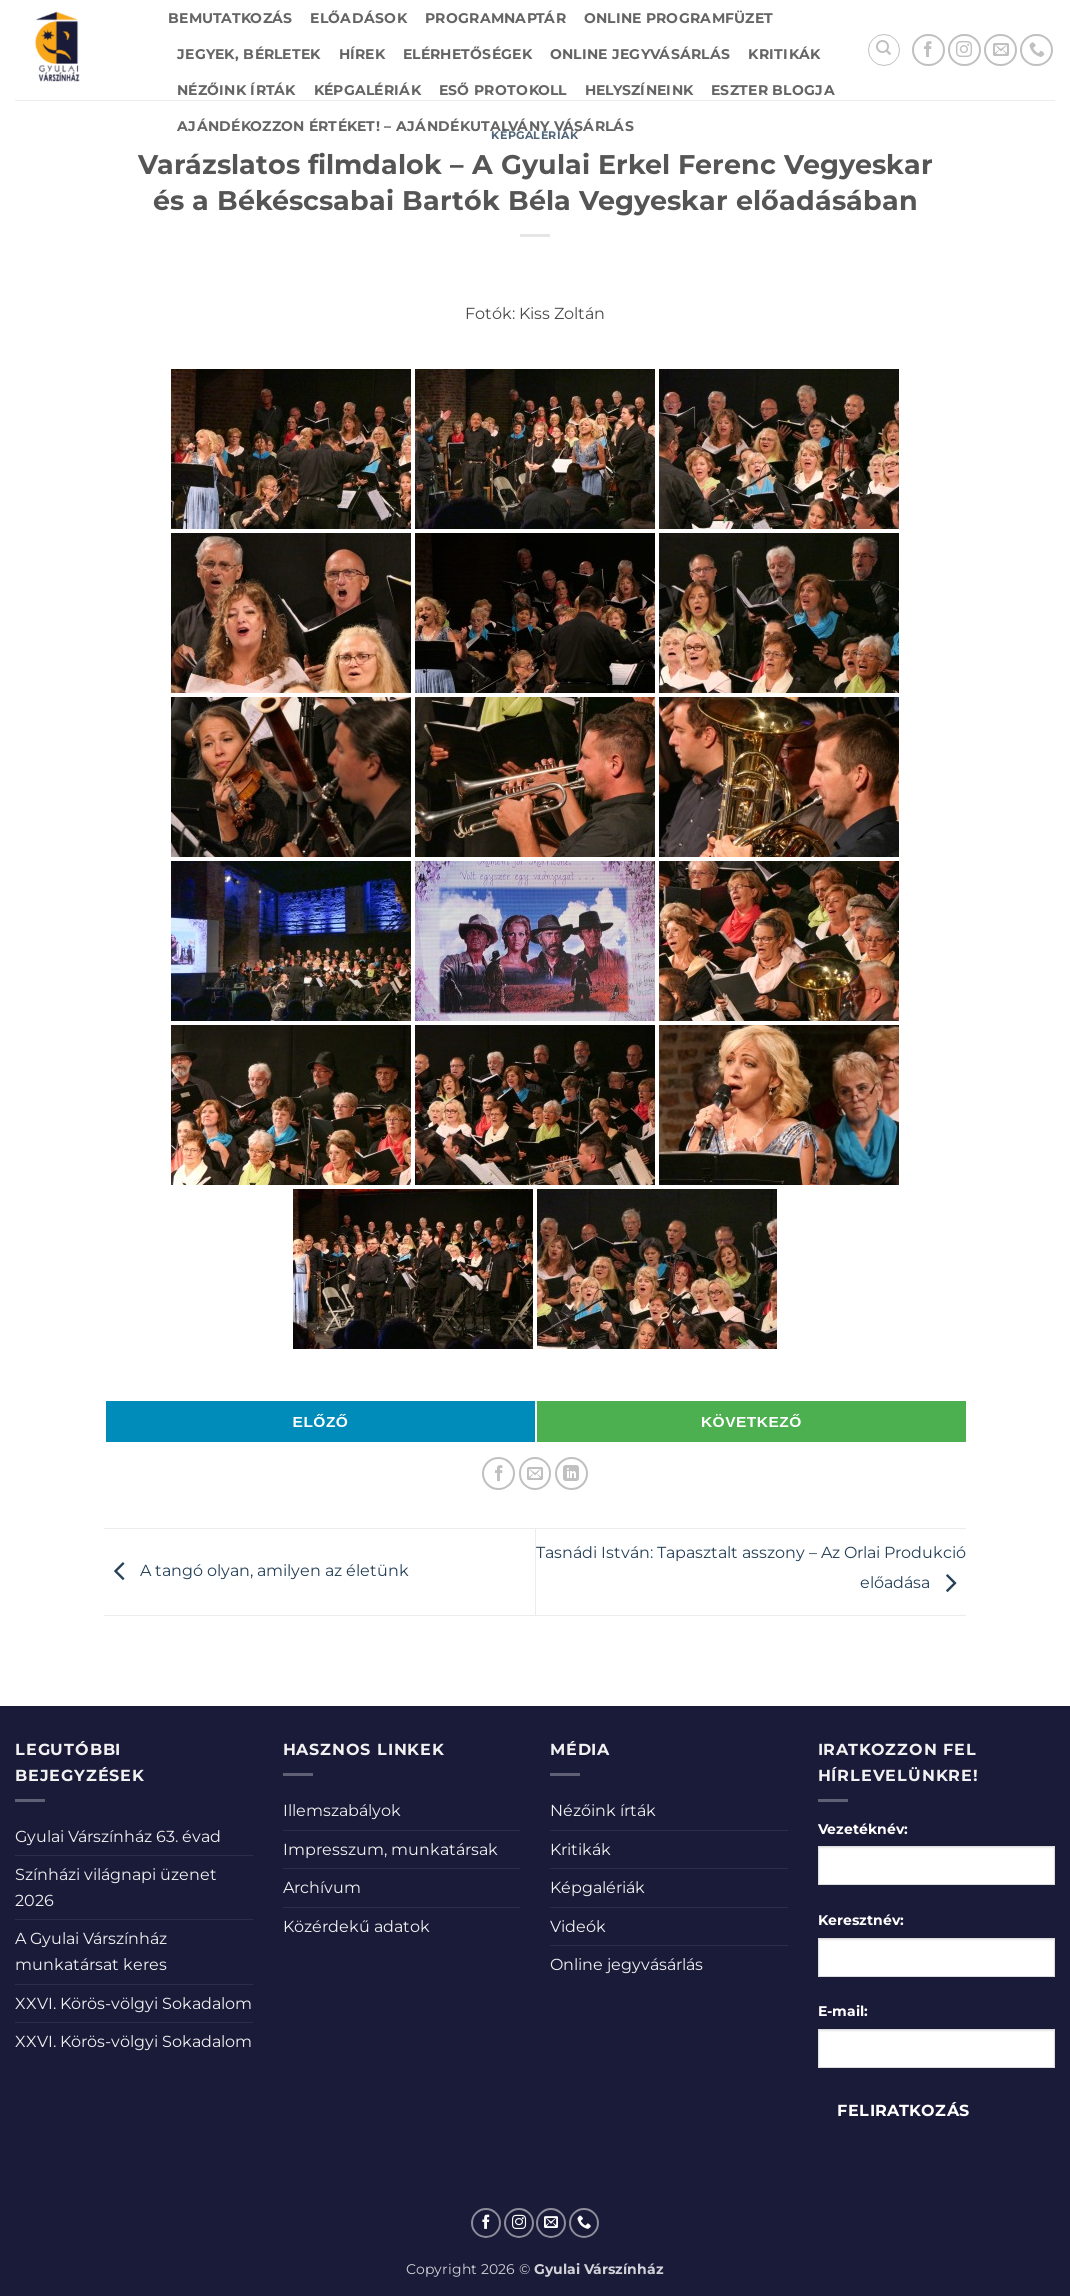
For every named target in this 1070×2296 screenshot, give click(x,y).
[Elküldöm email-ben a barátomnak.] (535, 1473)
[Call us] (1036, 50)
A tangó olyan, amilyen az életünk (256, 1570)
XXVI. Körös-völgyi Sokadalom (133, 2003)
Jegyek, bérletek (249, 54)
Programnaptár (495, 18)
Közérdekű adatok (356, 1926)
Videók (578, 1926)
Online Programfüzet (678, 18)
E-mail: (843, 2011)
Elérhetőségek (467, 54)
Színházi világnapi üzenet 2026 (116, 1887)
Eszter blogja (773, 90)
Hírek (362, 54)
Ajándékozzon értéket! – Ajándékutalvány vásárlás (405, 126)
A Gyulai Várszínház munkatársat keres (91, 1951)
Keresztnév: (861, 1920)
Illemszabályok (342, 1810)
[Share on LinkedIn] (571, 1473)
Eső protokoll (503, 90)
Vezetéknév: (863, 1829)
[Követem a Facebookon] (928, 50)
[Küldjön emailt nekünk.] (1000, 50)
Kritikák (784, 54)
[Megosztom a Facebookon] (498, 1473)
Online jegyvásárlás (640, 54)
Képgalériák (367, 90)
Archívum (322, 1887)
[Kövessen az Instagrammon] (964, 50)
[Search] (884, 50)
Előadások (358, 18)
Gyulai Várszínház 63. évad (118, 1836)
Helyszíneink (639, 90)
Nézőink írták (236, 90)
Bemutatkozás (230, 18)
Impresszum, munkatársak (390, 1849)
